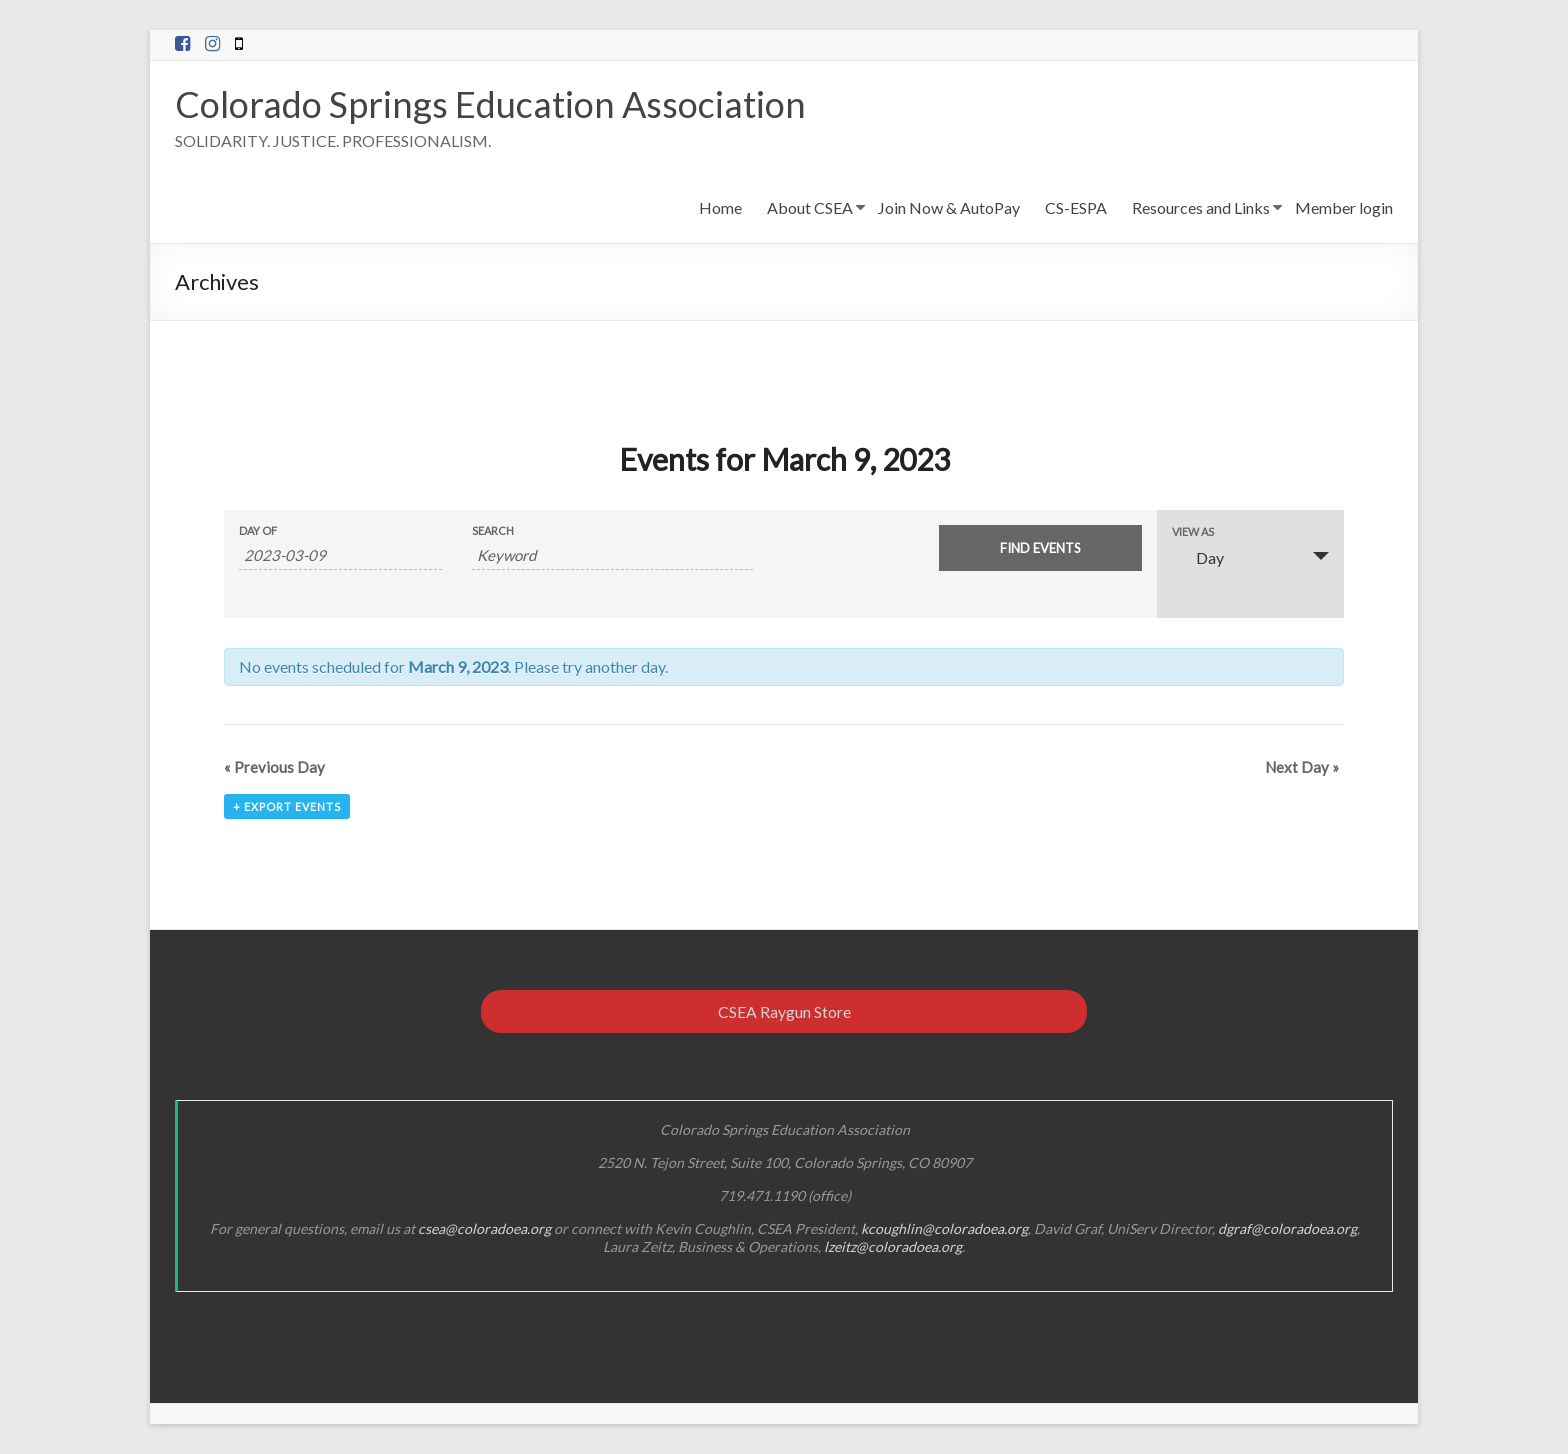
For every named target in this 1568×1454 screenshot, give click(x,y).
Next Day (1302, 767)
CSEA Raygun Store (784, 1011)
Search (493, 530)
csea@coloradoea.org (484, 1228)
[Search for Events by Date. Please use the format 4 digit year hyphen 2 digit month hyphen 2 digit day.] (340, 555)
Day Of (258, 530)
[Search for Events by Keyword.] (612, 555)
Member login (1344, 207)
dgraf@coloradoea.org (1287, 1228)
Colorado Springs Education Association (490, 104)
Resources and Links (1201, 207)
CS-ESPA (1076, 207)
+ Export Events (287, 806)
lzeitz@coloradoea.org (893, 1246)
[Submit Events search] (1040, 548)
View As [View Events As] (1193, 531)
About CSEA (810, 207)
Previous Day (274, 767)
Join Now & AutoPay (949, 207)
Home (720, 207)
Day (1198, 557)
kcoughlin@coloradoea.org (944, 1228)
